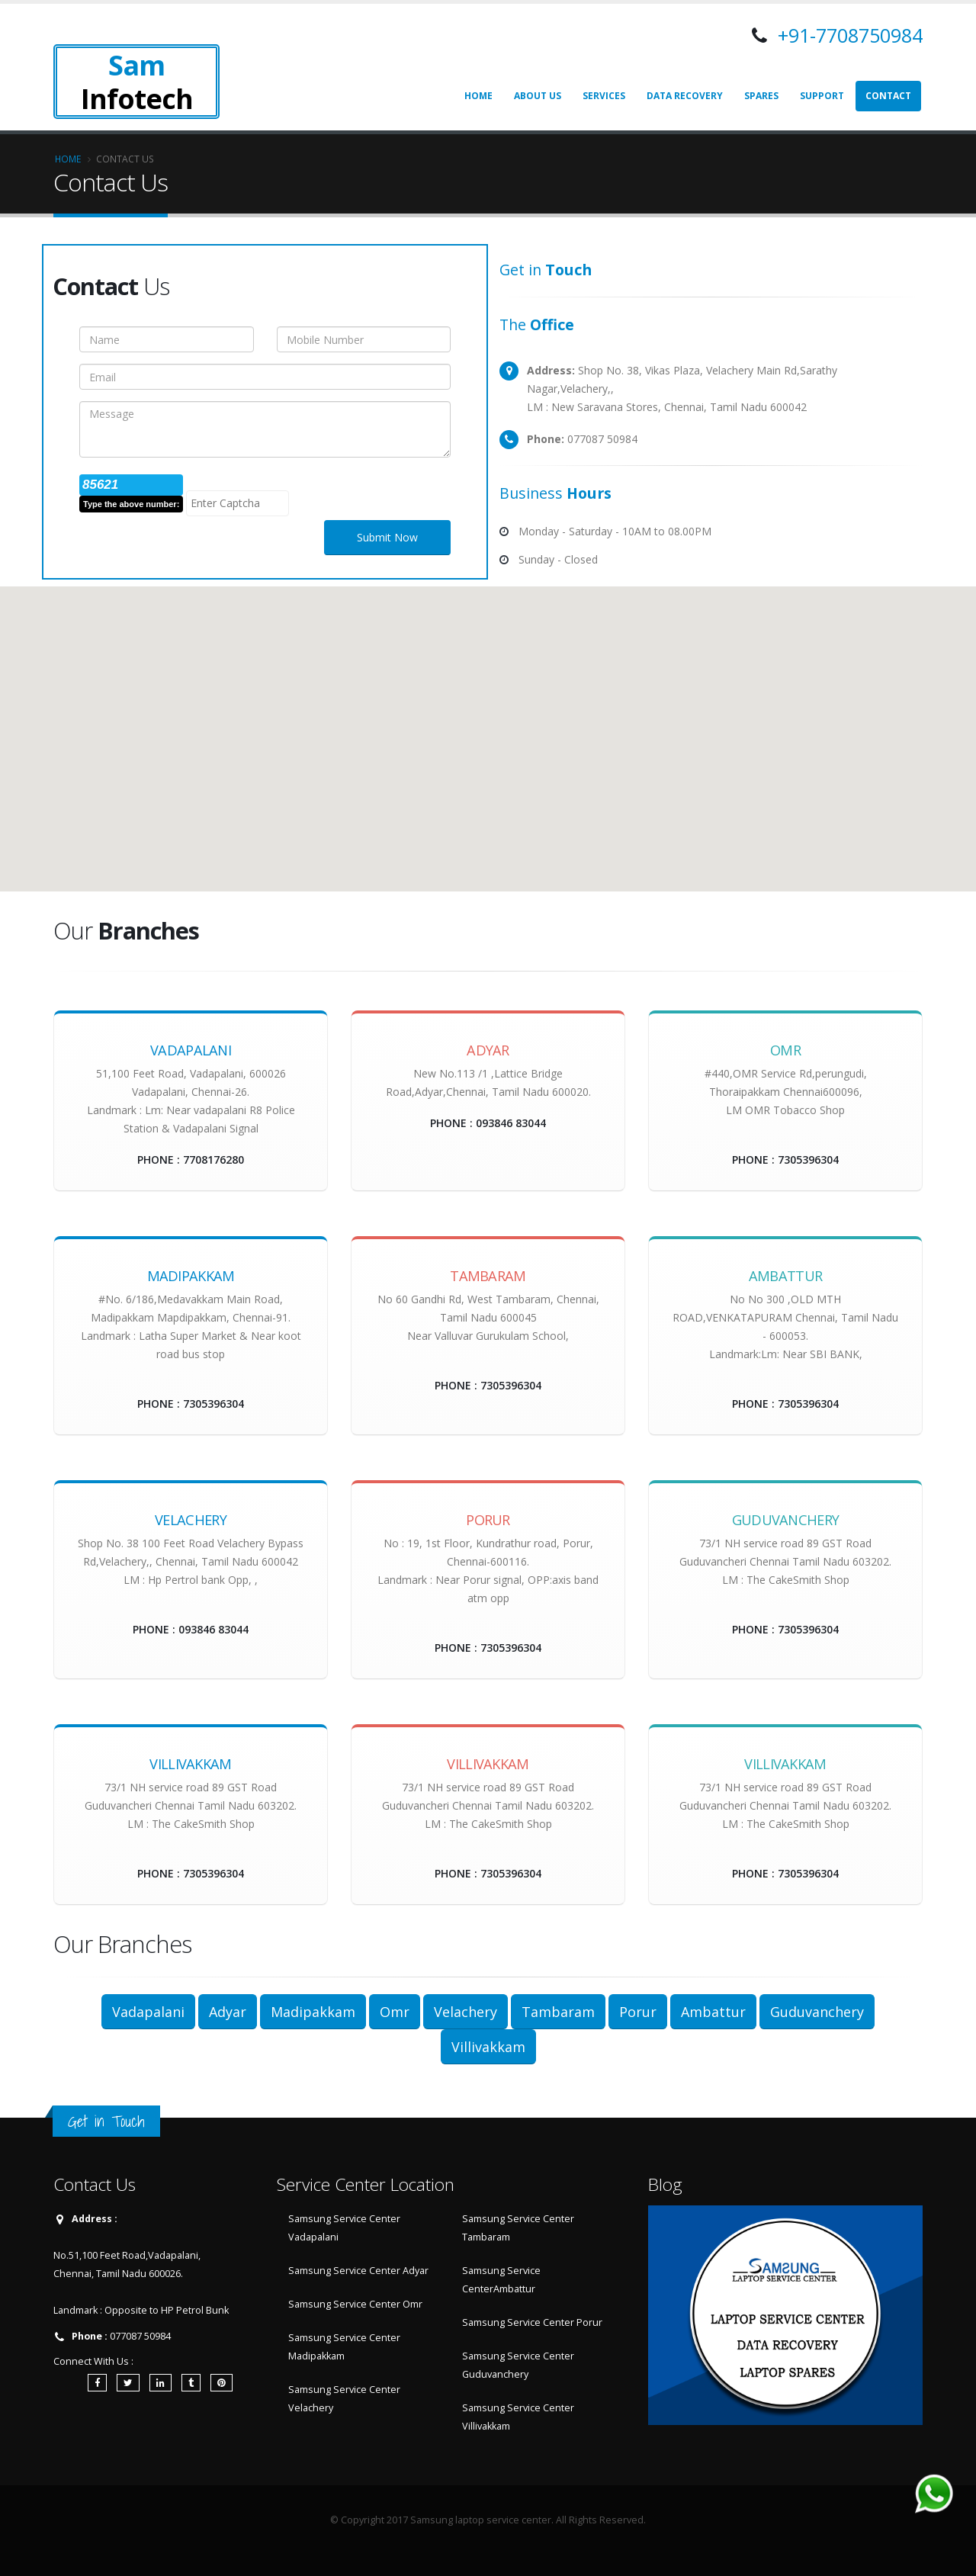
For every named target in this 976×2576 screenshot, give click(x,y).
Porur (638, 2012)
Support (822, 95)
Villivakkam (488, 2047)
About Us (537, 95)
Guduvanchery (817, 2012)
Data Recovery (685, 95)
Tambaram (558, 2012)
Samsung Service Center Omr (355, 2304)
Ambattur (713, 2012)
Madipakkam (313, 2012)
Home (478, 95)
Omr (394, 2012)
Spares (761, 95)
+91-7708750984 (847, 35)
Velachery (465, 2012)
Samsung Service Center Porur (532, 2322)
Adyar (227, 2012)
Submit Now (387, 537)
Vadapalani (148, 2012)
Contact (888, 95)
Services (604, 95)
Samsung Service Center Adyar (358, 2270)
